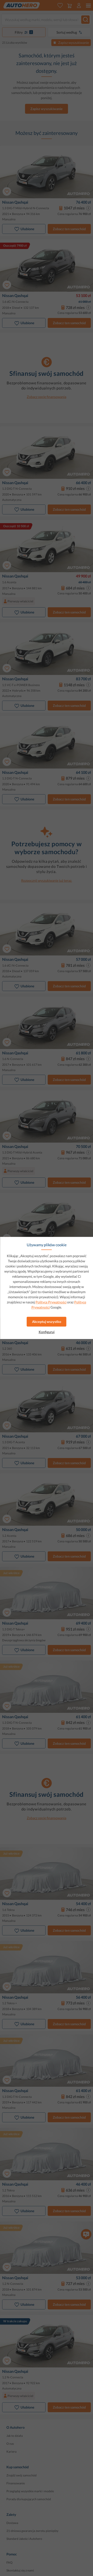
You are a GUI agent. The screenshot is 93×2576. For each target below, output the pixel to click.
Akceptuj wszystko (46, 1321)
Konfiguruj (47, 1332)
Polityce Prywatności (50, 1302)
